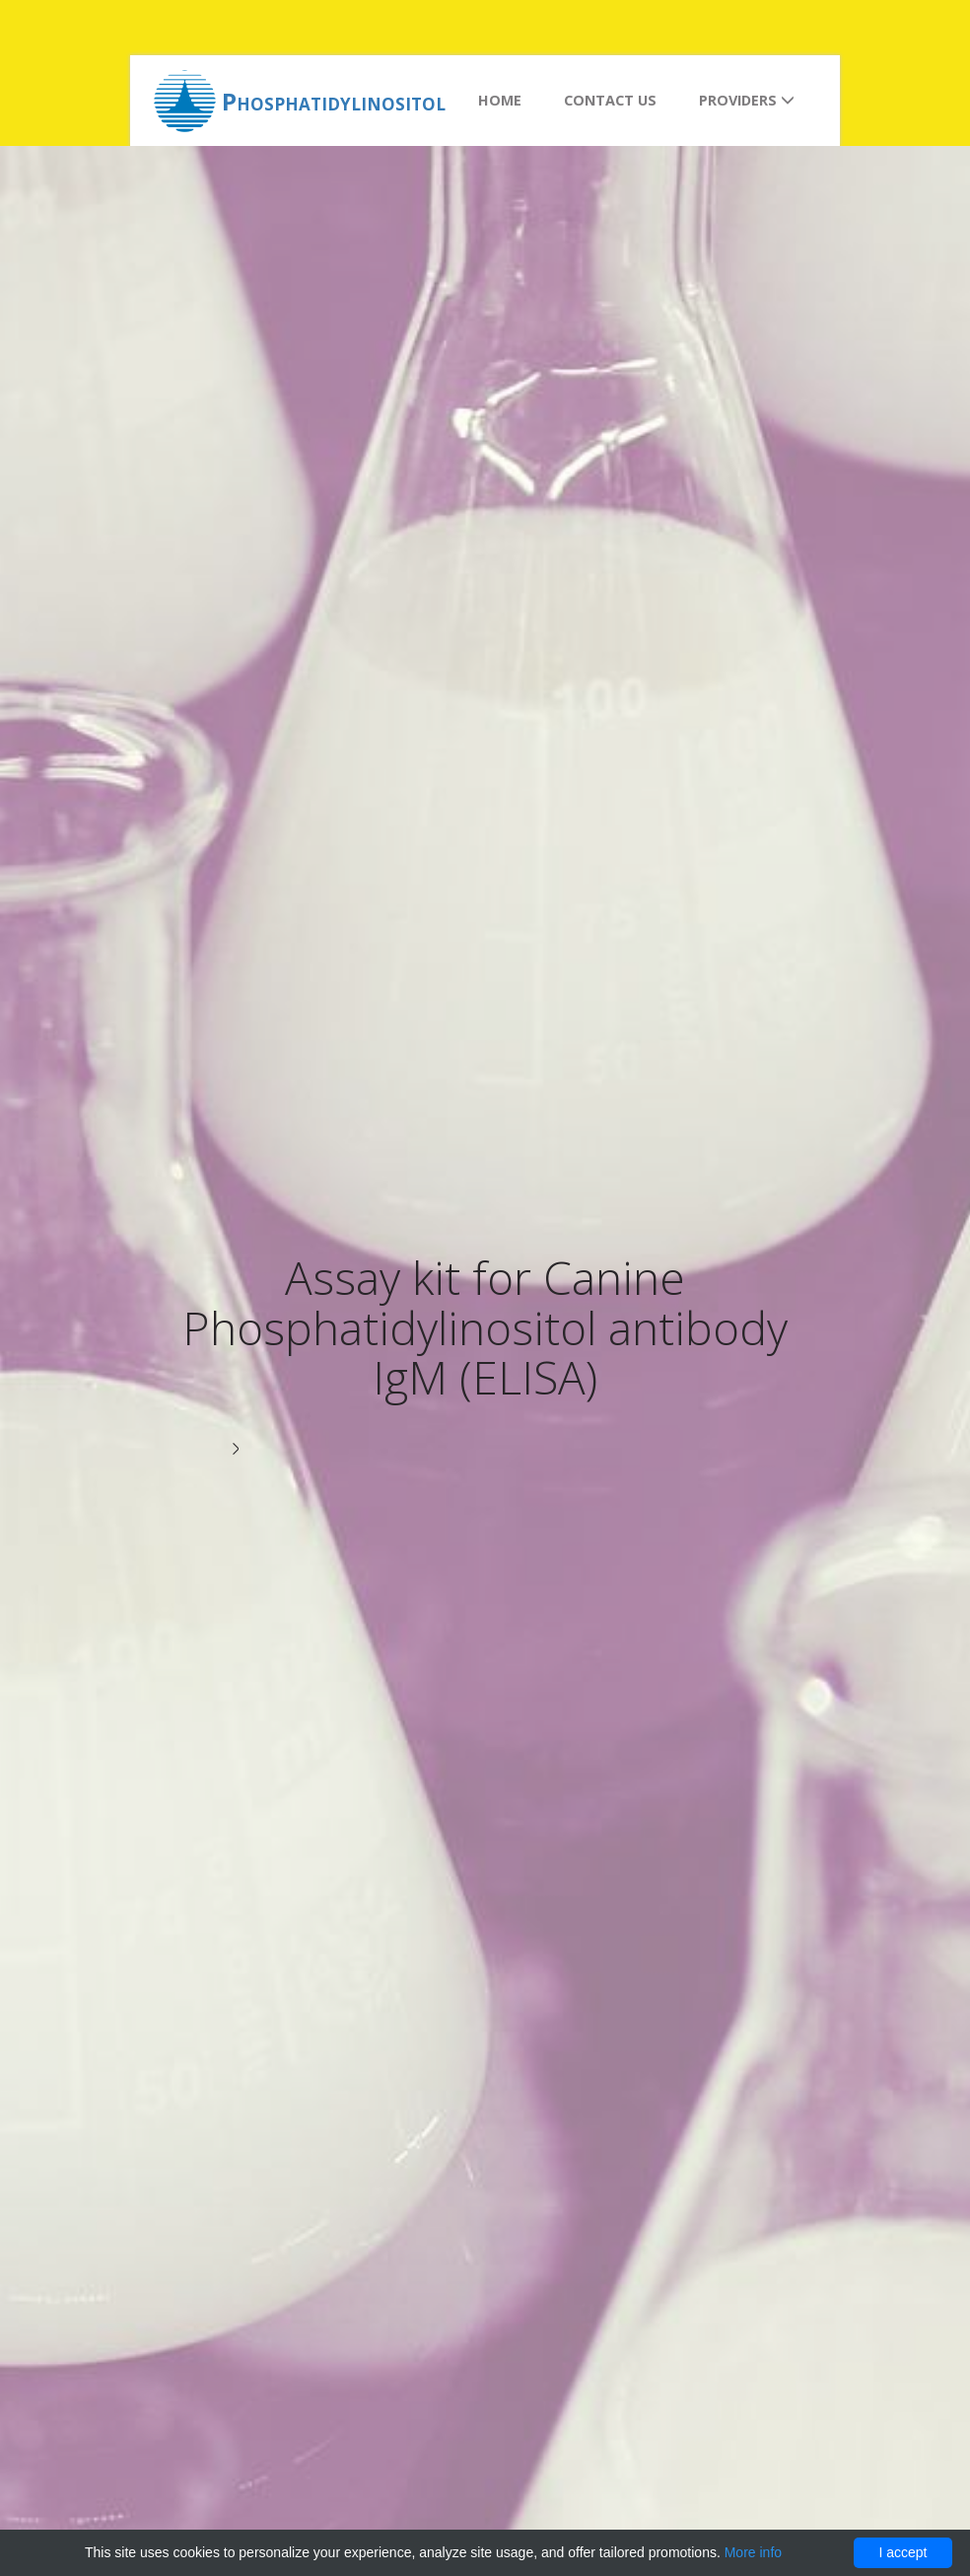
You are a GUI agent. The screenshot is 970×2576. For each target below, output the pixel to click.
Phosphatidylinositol (334, 101)
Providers (747, 100)
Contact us (610, 100)
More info (753, 2552)
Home (499, 100)
